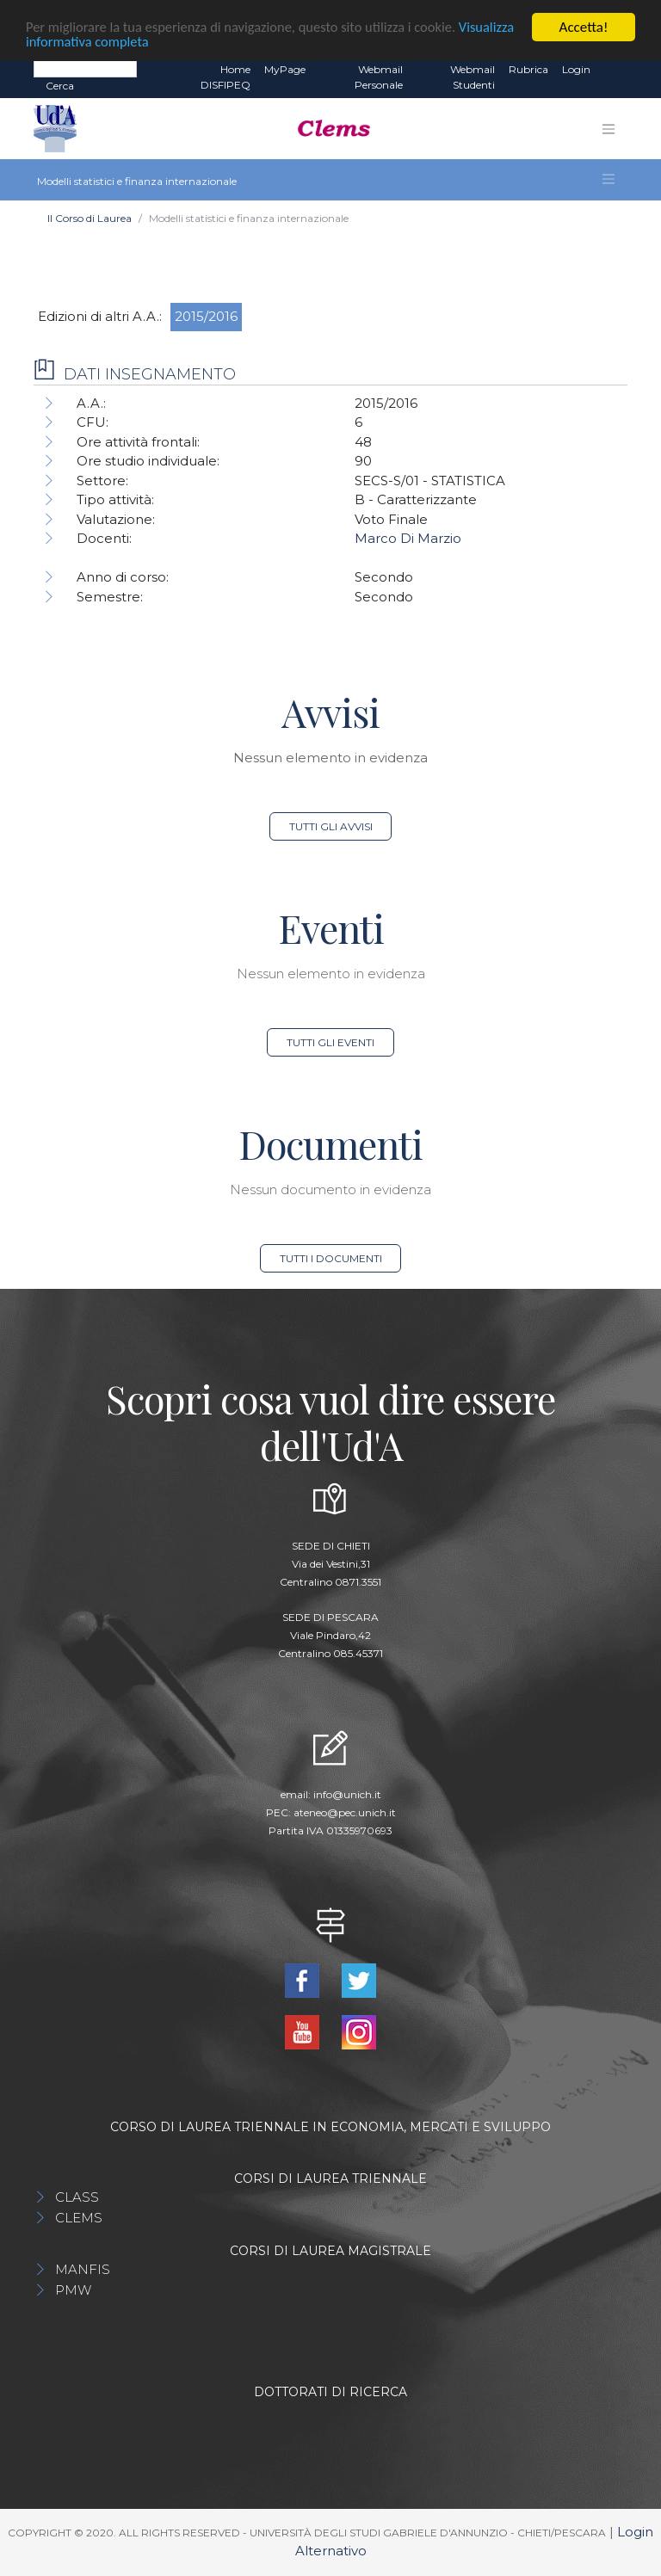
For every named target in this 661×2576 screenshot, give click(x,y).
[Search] (85, 68)
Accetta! (583, 27)
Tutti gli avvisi (331, 826)
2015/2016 (206, 316)
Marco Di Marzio (408, 538)
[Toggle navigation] (608, 129)
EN (612, 70)
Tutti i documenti (331, 1258)
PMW (73, 2290)
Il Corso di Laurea (89, 218)
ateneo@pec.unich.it (344, 1812)
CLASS (77, 2197)
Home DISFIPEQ (225, 77)
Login (576, 69)
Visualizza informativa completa (119, 42)
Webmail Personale (379, 77)
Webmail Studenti (472, 77)
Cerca (60, 85)
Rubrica (528, 69)
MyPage (285, 69)
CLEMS (78, 2217)
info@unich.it (347, 1794)
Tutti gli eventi (330, 1042)
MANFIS (82, 2269)
